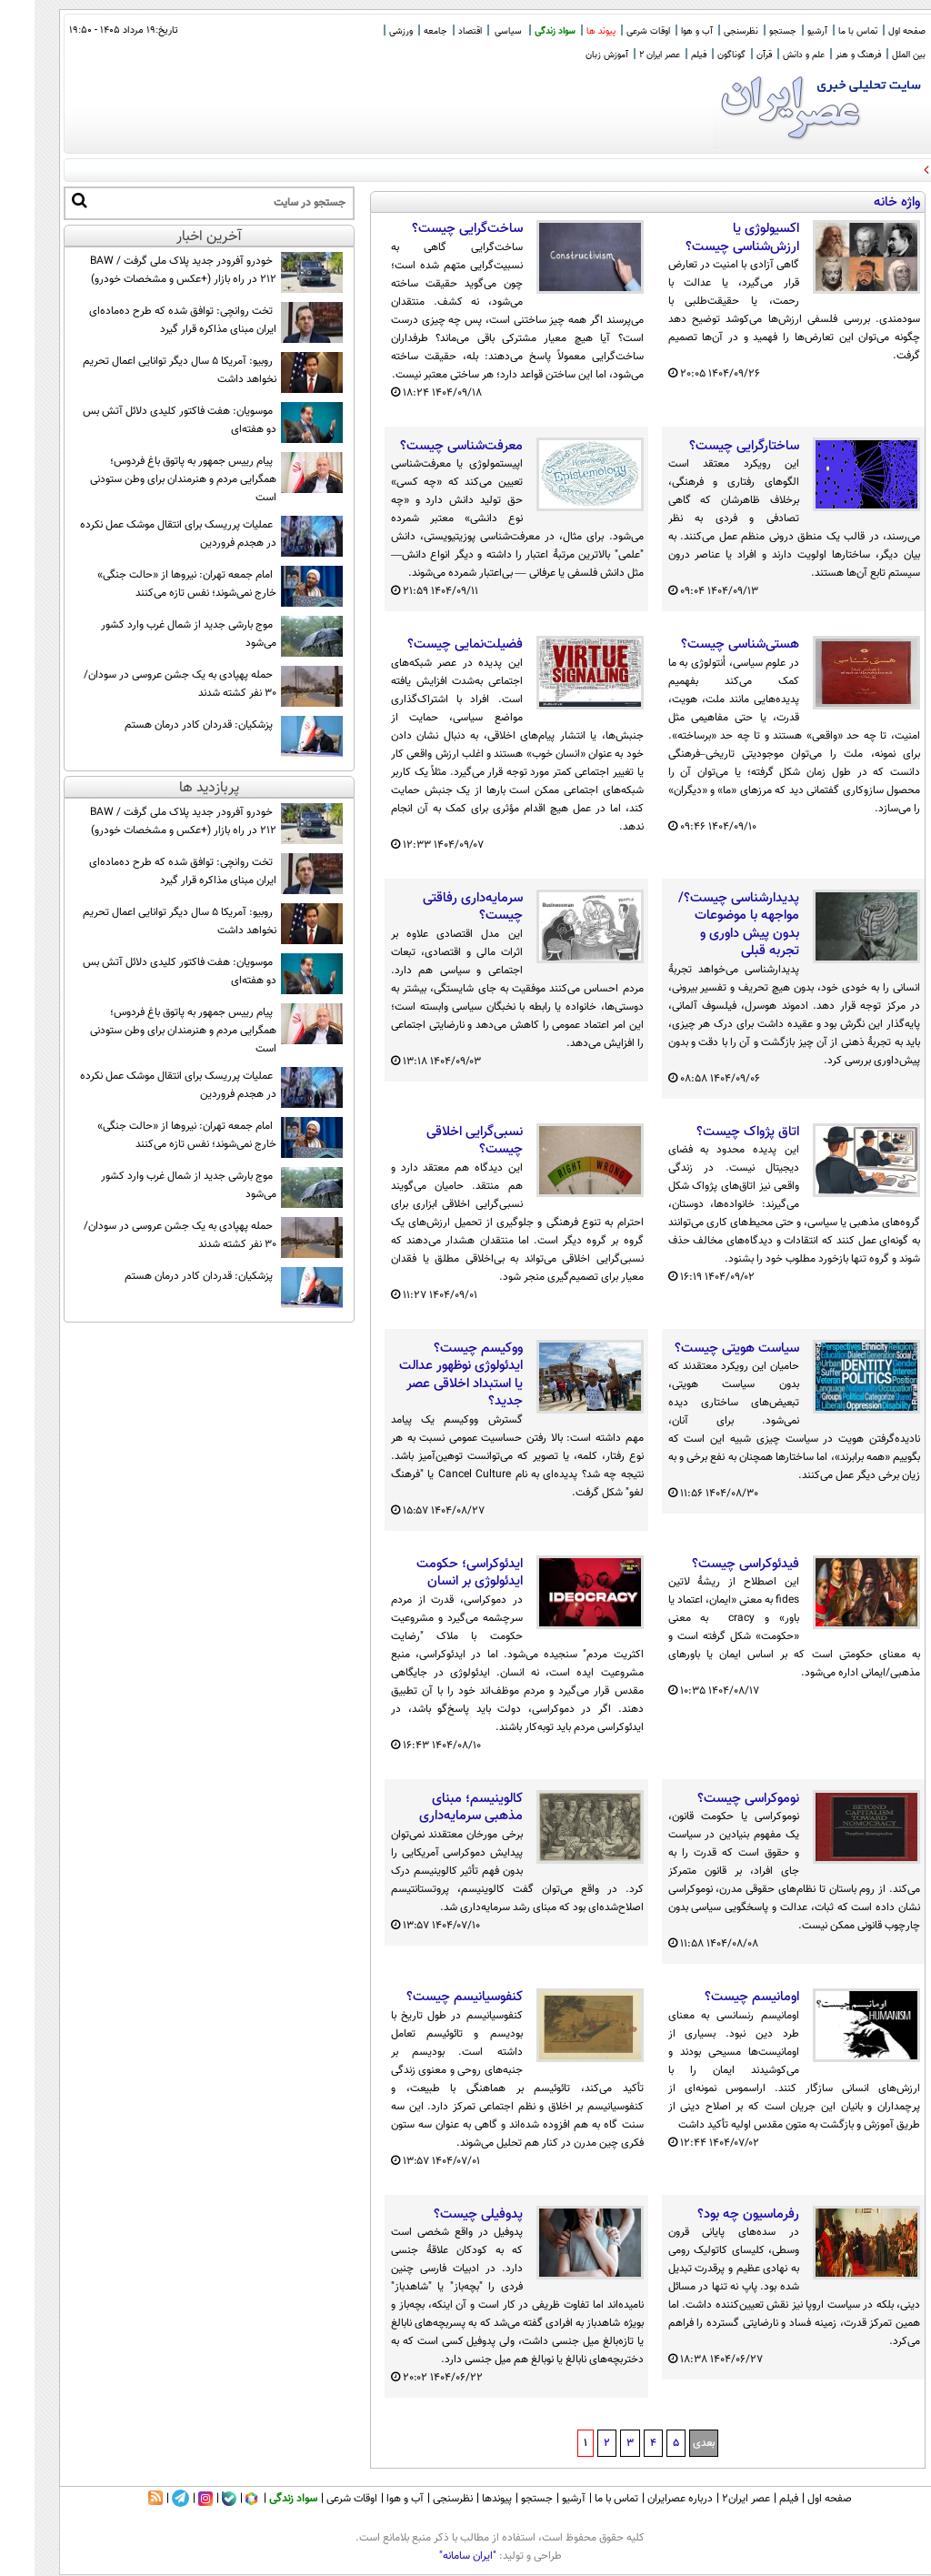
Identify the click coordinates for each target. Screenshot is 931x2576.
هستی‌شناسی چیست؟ (705, 645)
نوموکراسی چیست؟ (714, 1799)
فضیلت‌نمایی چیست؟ (430, 645)
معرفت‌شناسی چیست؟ (426, 447)
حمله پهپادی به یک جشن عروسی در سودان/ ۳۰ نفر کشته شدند (145, 684)
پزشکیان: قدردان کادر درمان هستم (164, 725)
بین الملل (874, 55)
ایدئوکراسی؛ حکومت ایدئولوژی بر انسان (435, 1573)
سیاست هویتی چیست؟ (702, 1349)
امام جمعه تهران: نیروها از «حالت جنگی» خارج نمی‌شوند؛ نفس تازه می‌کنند (152, 584)
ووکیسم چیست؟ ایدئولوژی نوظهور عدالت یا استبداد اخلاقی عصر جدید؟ (426, 1375)
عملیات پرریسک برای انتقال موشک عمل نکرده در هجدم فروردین (143, 534)
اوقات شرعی (614, 31)
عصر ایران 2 (625, 55)
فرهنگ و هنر (823, 55)
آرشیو (783, 31)
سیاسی (473, 31)
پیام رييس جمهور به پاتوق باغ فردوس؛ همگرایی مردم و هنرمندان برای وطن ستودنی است (148, 479)
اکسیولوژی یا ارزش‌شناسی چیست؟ (708, 238)
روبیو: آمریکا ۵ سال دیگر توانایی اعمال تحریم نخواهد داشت (145, 370)
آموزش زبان (572, 55)
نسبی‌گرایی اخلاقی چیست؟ (440, 1141)
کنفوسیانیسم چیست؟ (430, 1997)
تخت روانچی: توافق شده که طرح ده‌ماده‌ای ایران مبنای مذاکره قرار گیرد (148, 320)
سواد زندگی (520, 31)
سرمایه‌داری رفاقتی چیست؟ (438, 907)
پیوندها (462, 2498)
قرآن (729, 55)
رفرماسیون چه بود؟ (714, 2215)
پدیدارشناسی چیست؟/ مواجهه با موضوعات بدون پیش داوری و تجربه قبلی (704, 925)
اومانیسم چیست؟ (717, 1997)
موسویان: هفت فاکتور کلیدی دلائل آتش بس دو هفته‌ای (145, 420)
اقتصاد (435, 31)
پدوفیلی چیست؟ (443, 2215)
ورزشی (366, 31)
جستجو (748, 31)
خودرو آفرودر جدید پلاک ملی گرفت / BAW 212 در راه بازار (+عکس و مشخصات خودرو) (148, 270)
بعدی (669, 2443)
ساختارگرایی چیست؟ (710, 447)
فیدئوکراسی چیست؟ (711, 1564)
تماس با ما (823, 31)
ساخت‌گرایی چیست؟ (432, 229)
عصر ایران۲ (711, 2498)
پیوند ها (566, 31)
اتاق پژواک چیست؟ (713, 1132)
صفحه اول (872, 31)
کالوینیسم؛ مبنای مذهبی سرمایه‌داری (436, 1808)
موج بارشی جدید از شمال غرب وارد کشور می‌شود (154, 634)
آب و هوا (662, 31)
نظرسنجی (706, 31)
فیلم (664, 55)
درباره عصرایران (645, 2498)
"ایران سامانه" (433, 2556)
